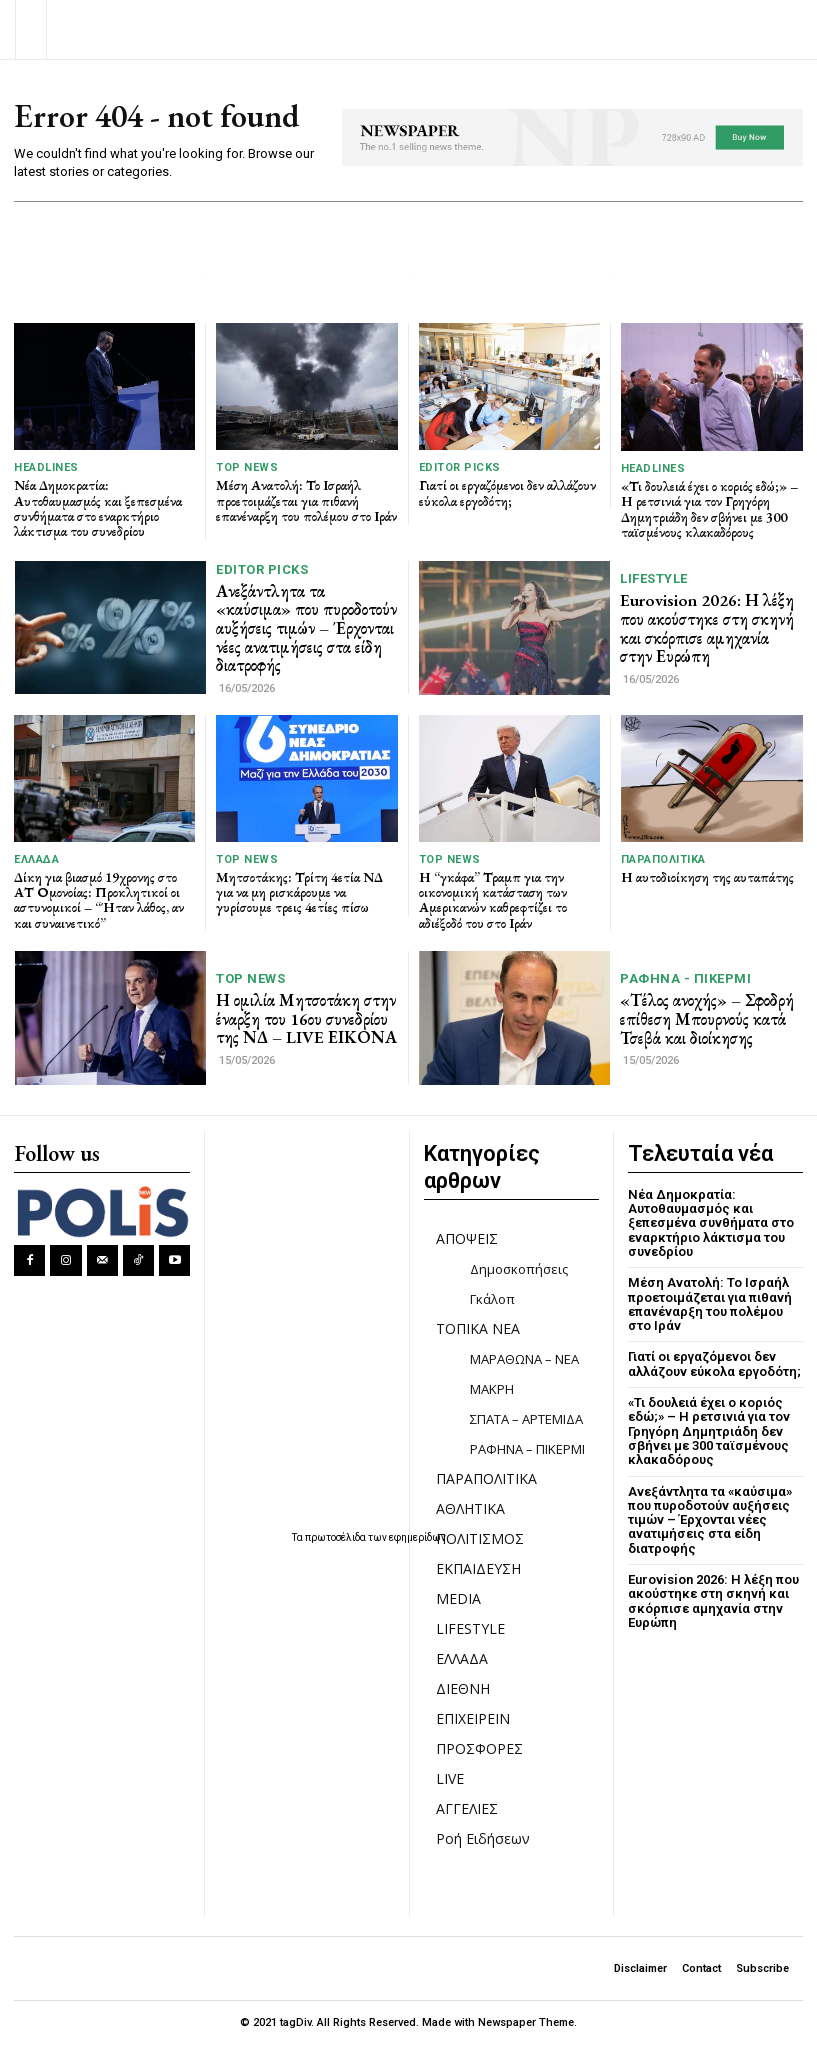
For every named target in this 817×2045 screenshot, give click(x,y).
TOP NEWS (247, 467)
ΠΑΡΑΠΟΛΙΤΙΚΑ (663, 859)
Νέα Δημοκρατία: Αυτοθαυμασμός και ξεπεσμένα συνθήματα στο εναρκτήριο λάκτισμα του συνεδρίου (98, 508)
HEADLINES (46, 467)
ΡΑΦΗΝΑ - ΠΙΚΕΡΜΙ (685, 978)
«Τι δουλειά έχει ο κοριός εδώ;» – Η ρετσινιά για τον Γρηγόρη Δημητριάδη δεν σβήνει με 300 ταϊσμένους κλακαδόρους (709, 509)
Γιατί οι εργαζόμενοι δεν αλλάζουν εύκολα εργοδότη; (507, 492)
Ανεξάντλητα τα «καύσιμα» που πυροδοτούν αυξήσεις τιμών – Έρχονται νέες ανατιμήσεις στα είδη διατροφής (306, 628)
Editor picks (460, 467)
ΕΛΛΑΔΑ (36, 859)
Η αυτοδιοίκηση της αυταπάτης (707, 877)
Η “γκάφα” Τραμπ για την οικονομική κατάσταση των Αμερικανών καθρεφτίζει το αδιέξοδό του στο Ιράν (493, 900)
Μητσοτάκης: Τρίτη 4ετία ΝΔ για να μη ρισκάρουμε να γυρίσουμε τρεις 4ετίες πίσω (299, 892)
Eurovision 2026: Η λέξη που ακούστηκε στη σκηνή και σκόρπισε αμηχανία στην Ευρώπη (707, 628)
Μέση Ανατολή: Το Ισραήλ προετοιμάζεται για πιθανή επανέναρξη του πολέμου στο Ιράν (306, 500)
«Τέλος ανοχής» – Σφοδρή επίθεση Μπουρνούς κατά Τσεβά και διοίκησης (707, 1018)
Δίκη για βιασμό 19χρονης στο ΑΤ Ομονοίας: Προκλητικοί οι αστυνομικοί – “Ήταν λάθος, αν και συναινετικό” (99, 900)
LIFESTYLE (654, 578)
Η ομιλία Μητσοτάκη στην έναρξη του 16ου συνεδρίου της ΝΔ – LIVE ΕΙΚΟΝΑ (306, 1018)
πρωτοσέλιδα (336, 1537)
